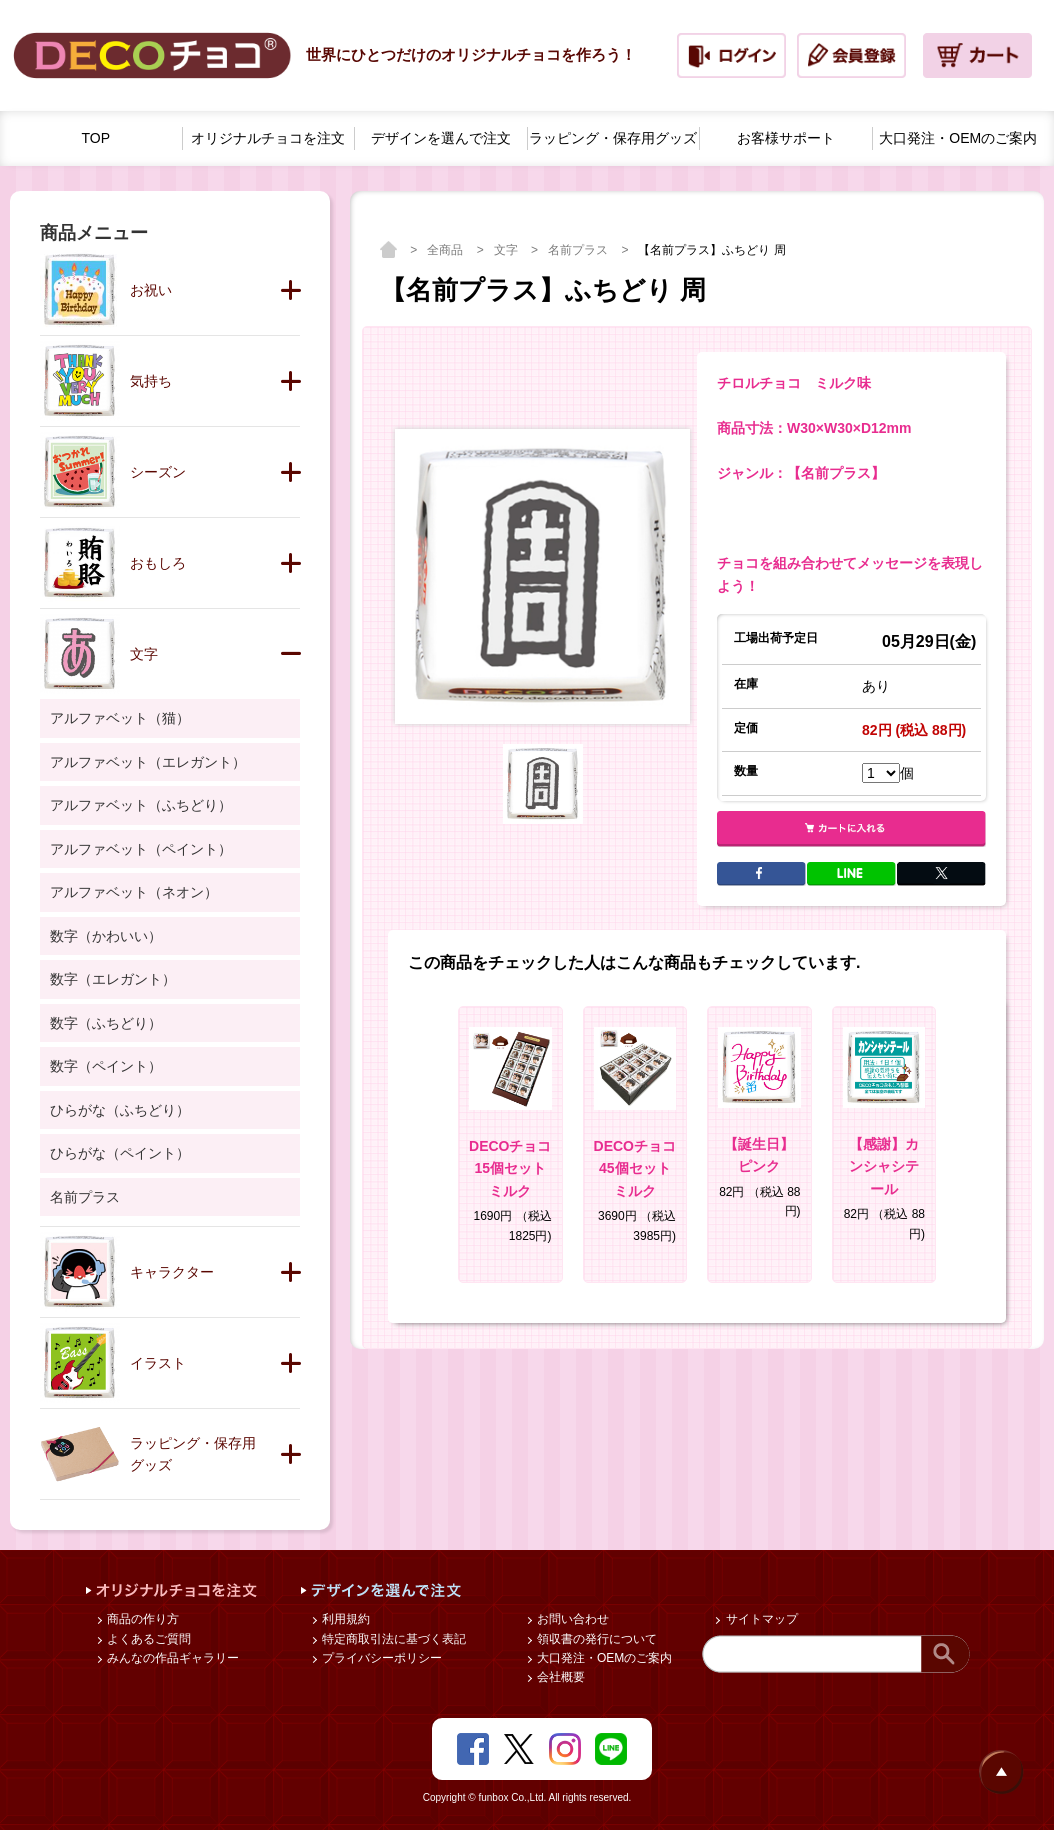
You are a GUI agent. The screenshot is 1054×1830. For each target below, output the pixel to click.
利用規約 (344, 1619)
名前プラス (579, 250)
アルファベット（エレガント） (148, 762)
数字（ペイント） (106, 1066)
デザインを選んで (441, 138)
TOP (96, 138)
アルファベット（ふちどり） (141, 805)
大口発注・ (958, 138)
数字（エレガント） (113, 979)
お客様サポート (786, 138)
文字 (507, 250)
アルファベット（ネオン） (134, 892)
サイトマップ (759, 1619)
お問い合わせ (571, 1619)
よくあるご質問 (147, 1639)
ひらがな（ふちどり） (120, 1110)
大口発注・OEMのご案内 (603, 1658)
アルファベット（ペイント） (141, 849)
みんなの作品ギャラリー (171, 1658)
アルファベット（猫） (120, 718)
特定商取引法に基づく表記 (392, 1639)
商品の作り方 (141, 1619)
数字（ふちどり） (106, 1023)
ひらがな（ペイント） (120, 1153)
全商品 (446, 250)
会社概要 (559, 1677)
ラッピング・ (613, 138)
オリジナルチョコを (268, 138)
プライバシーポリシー (380, 1658)
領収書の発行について (595, 1639)
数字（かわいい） (106, 936)
